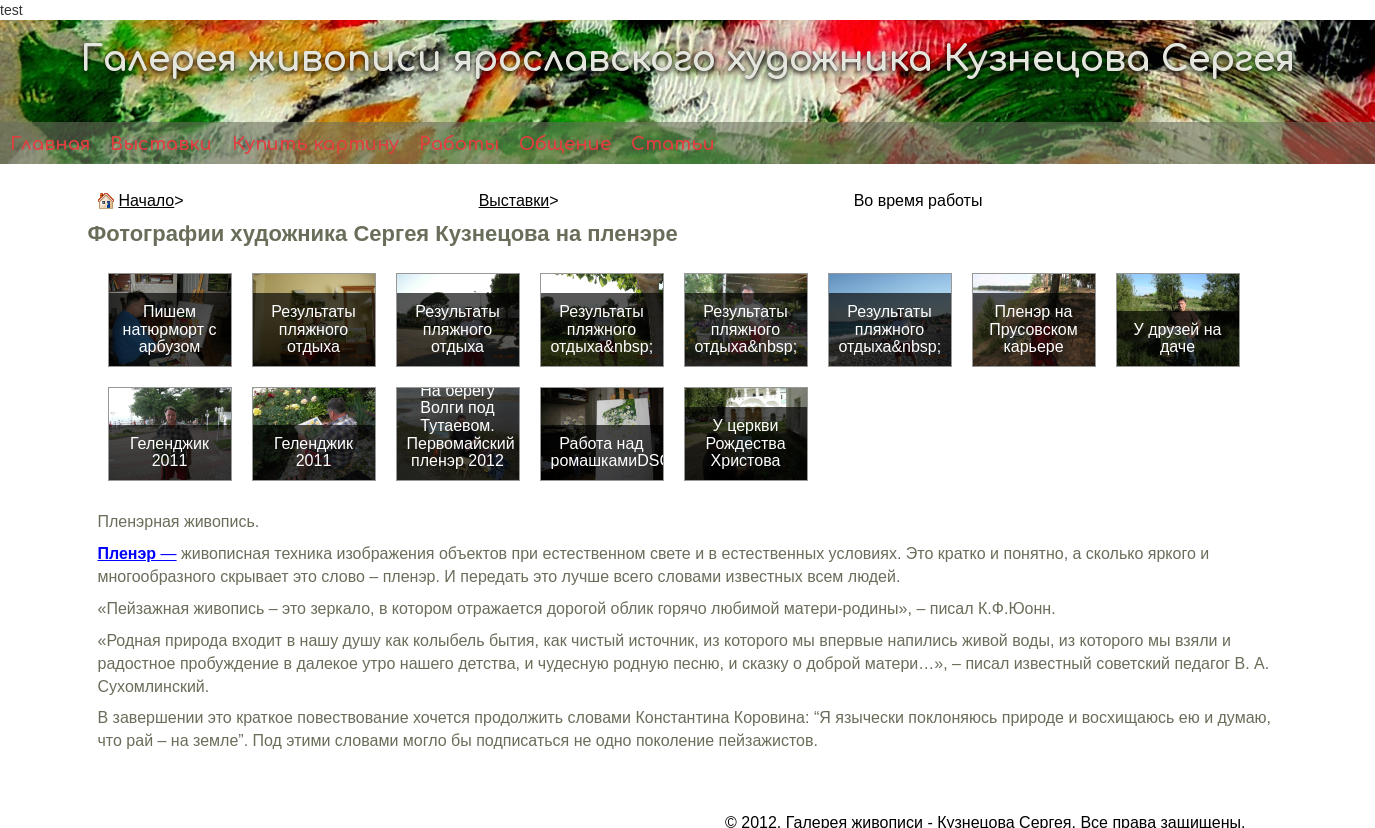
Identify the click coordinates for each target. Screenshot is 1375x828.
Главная (50, 144)
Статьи (673, 144)
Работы (459, 144)
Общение (565, 144)
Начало (147, 200)
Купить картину (315, 144)
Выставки (161, 144)
